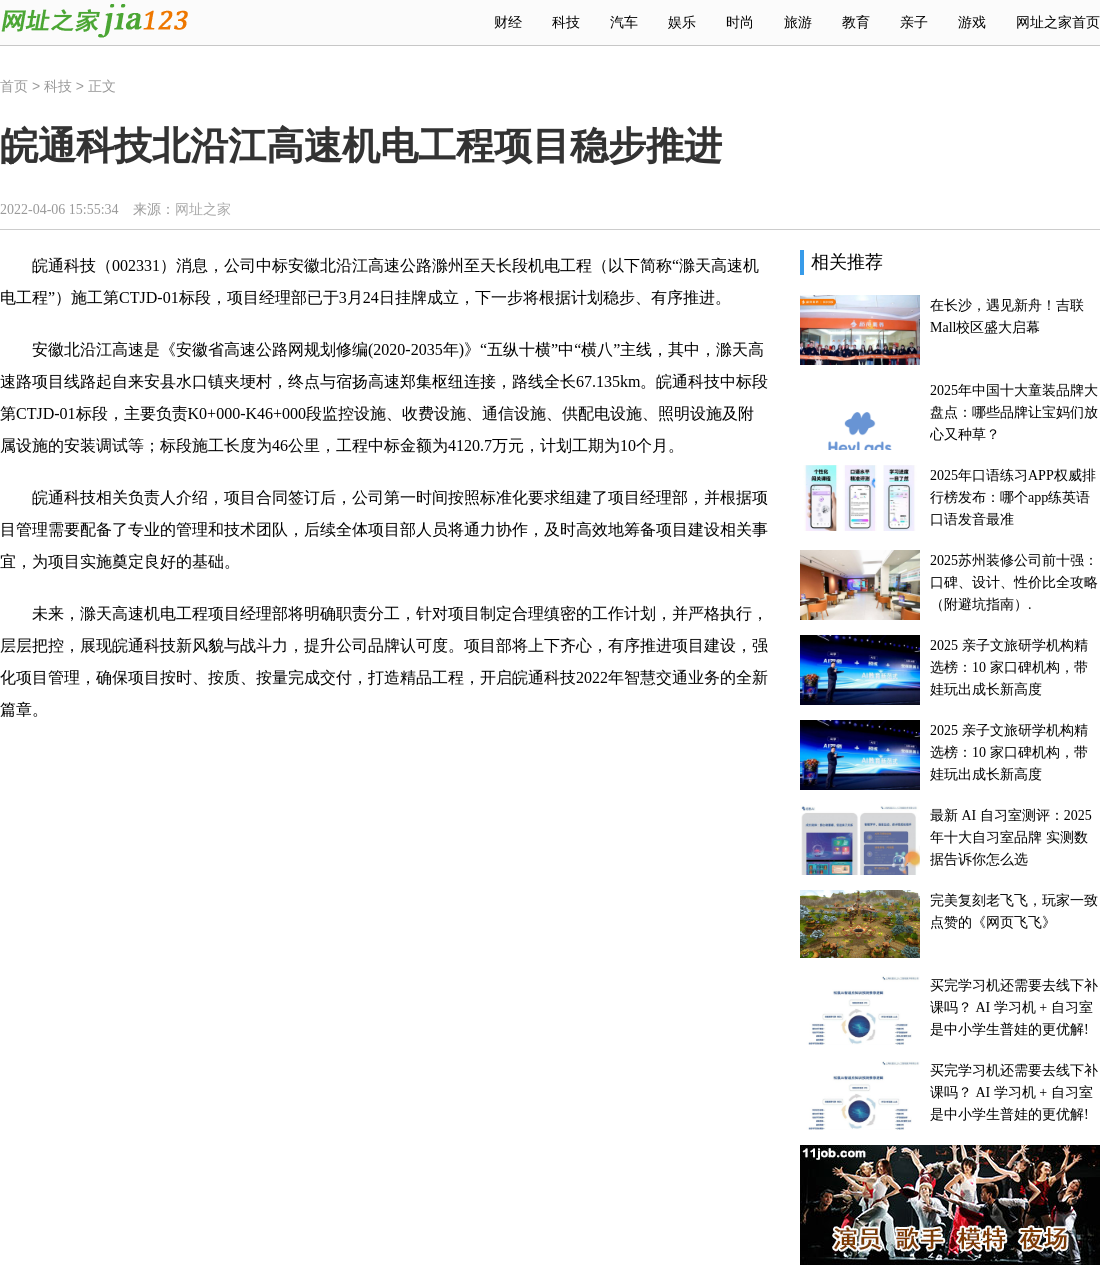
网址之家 (203, 209)
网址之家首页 (1058, 22)
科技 (58, 86)
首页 (14, 86)
